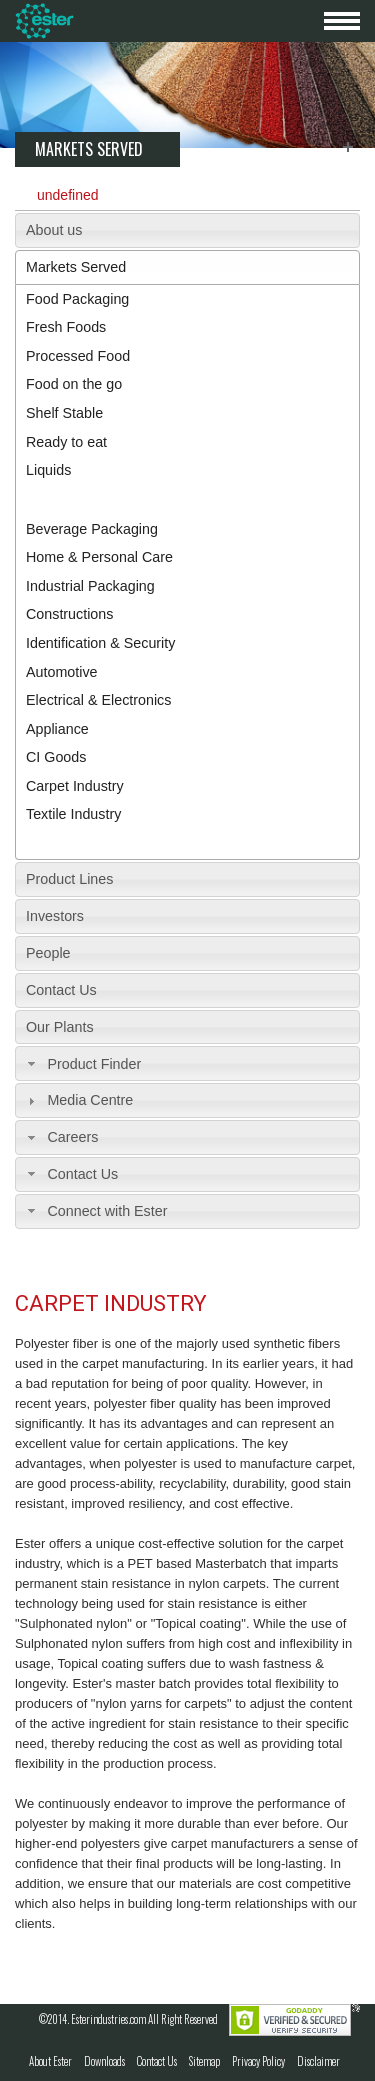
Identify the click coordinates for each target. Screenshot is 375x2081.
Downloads (104, 2061)
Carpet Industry (75, 786)
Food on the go (74, 384)
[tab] (187, 230)
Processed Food (78, 356)
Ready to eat (66, 442)
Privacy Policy (258, 2061)
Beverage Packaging (92, 529)
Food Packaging (77, 299)
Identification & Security (100, 643)
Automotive (62, 672)
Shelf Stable (64, 413)
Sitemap (204, 2061)
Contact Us (61, 990)
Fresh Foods (66, 327)
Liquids (48, 470)
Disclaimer (318, 2061)
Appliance (57, 729)
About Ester (50, 2061)
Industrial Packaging (90, 586)
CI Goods (56, 757)
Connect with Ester (107, 1211)
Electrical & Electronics (98, 700)
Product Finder (94, 1064)
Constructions (69, 614)
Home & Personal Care (99, 557)
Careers (72, 1137)
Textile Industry (73, 814)
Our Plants (60, 1027)
